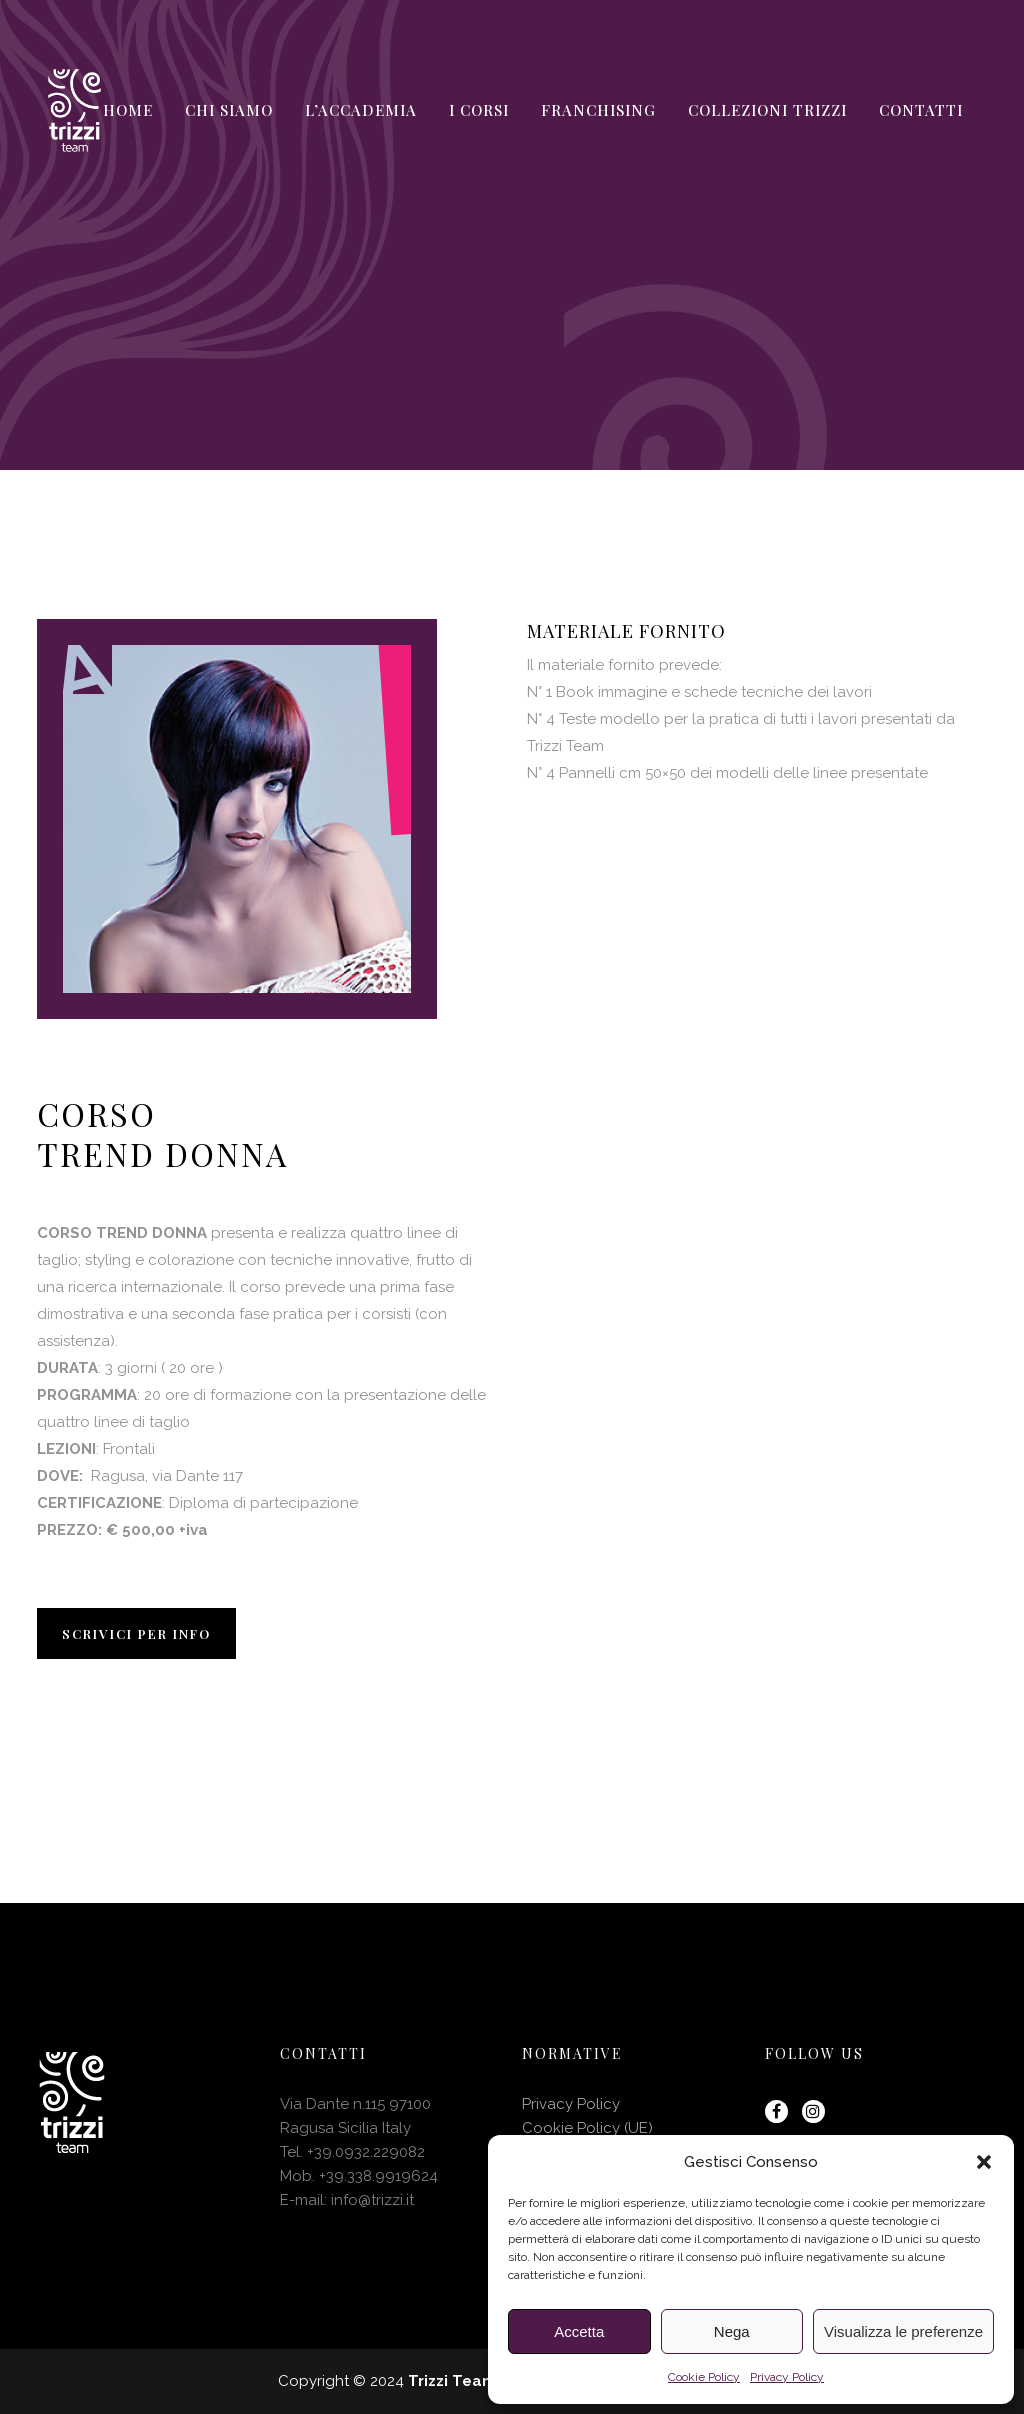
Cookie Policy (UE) (587, 2128)
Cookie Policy (704, 2377)
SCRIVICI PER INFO (136, 1633)
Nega (732, 2331)
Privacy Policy (787, 2377)
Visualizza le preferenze (903, 2331)
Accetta (579, 2331)
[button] (984, 2162)
